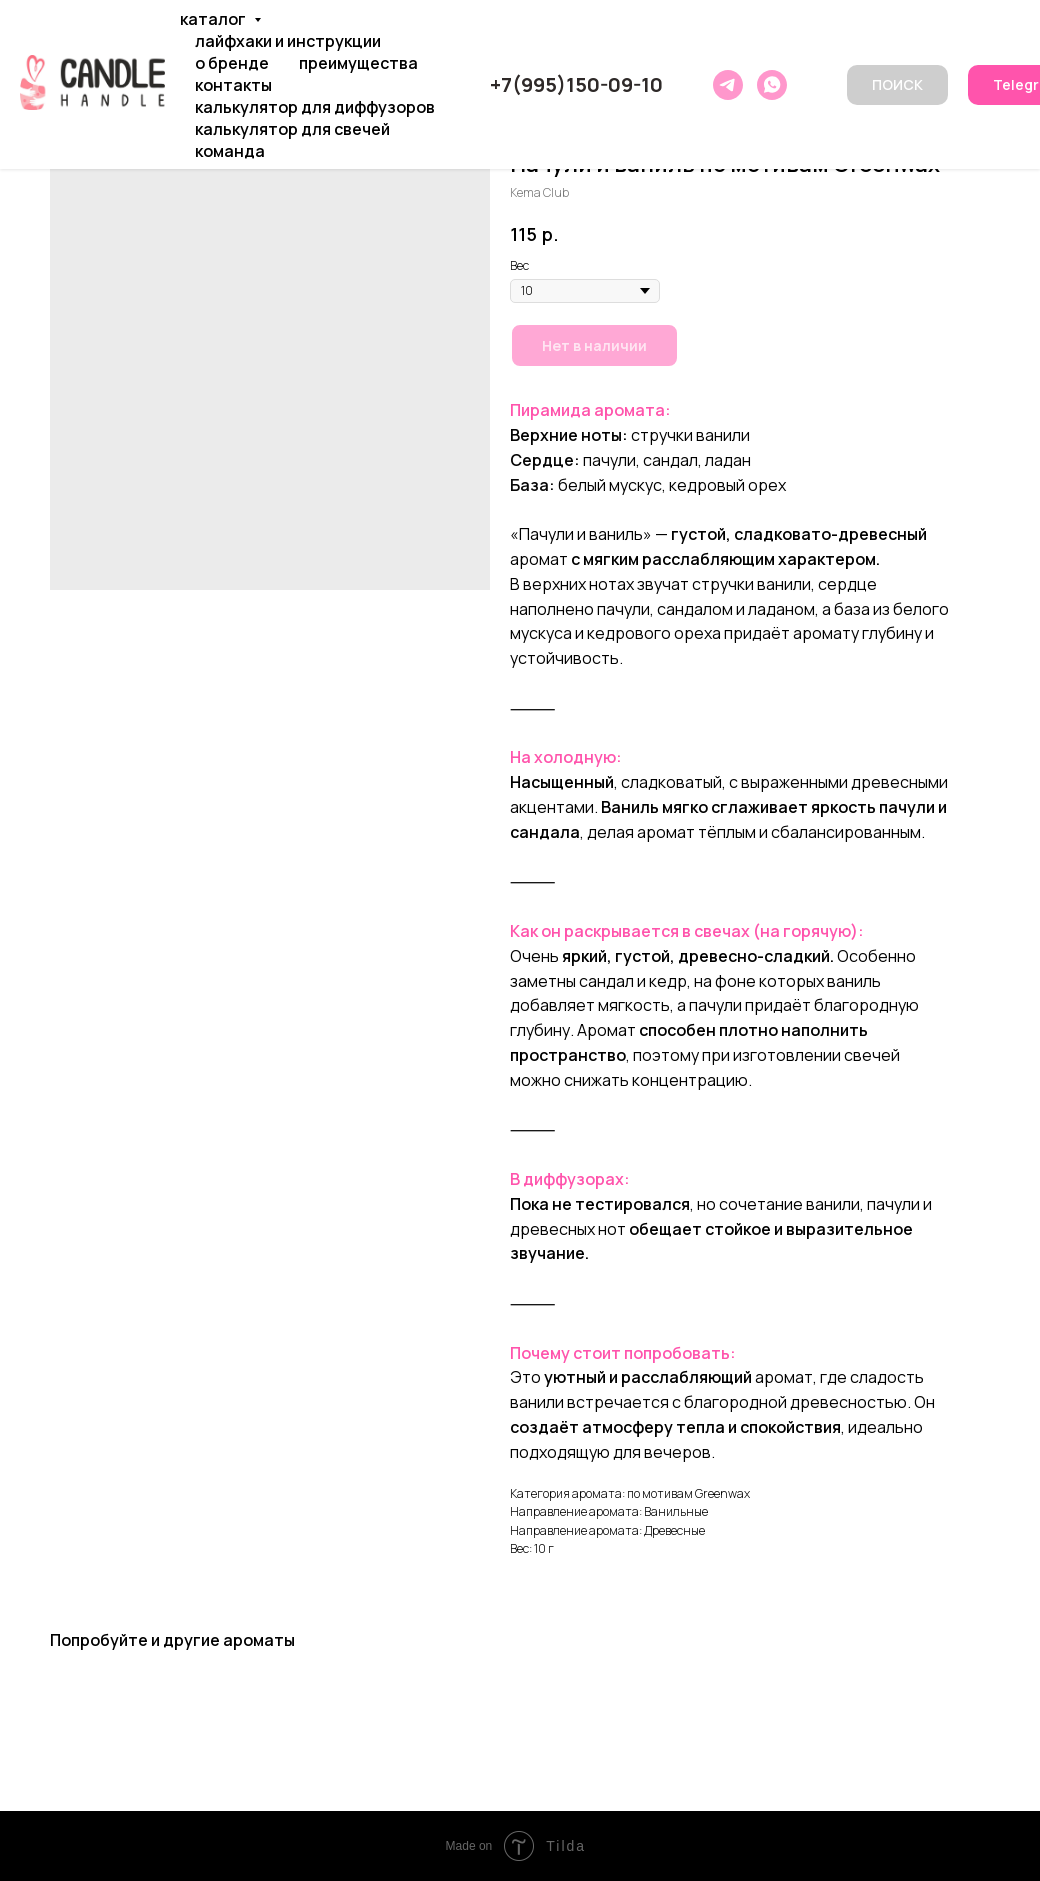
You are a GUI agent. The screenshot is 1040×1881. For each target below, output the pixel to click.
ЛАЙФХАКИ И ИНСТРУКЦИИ (288, 41)
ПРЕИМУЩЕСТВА (358, 63)
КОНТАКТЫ (233, 85)
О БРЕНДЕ (232, 63)
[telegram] (728, 85)
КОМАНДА (230, 151)
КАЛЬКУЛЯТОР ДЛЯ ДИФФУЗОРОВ (315, 107)
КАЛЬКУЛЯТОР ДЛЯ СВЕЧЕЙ (292, 129)
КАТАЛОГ (214, 19)
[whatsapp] (772, 85)
